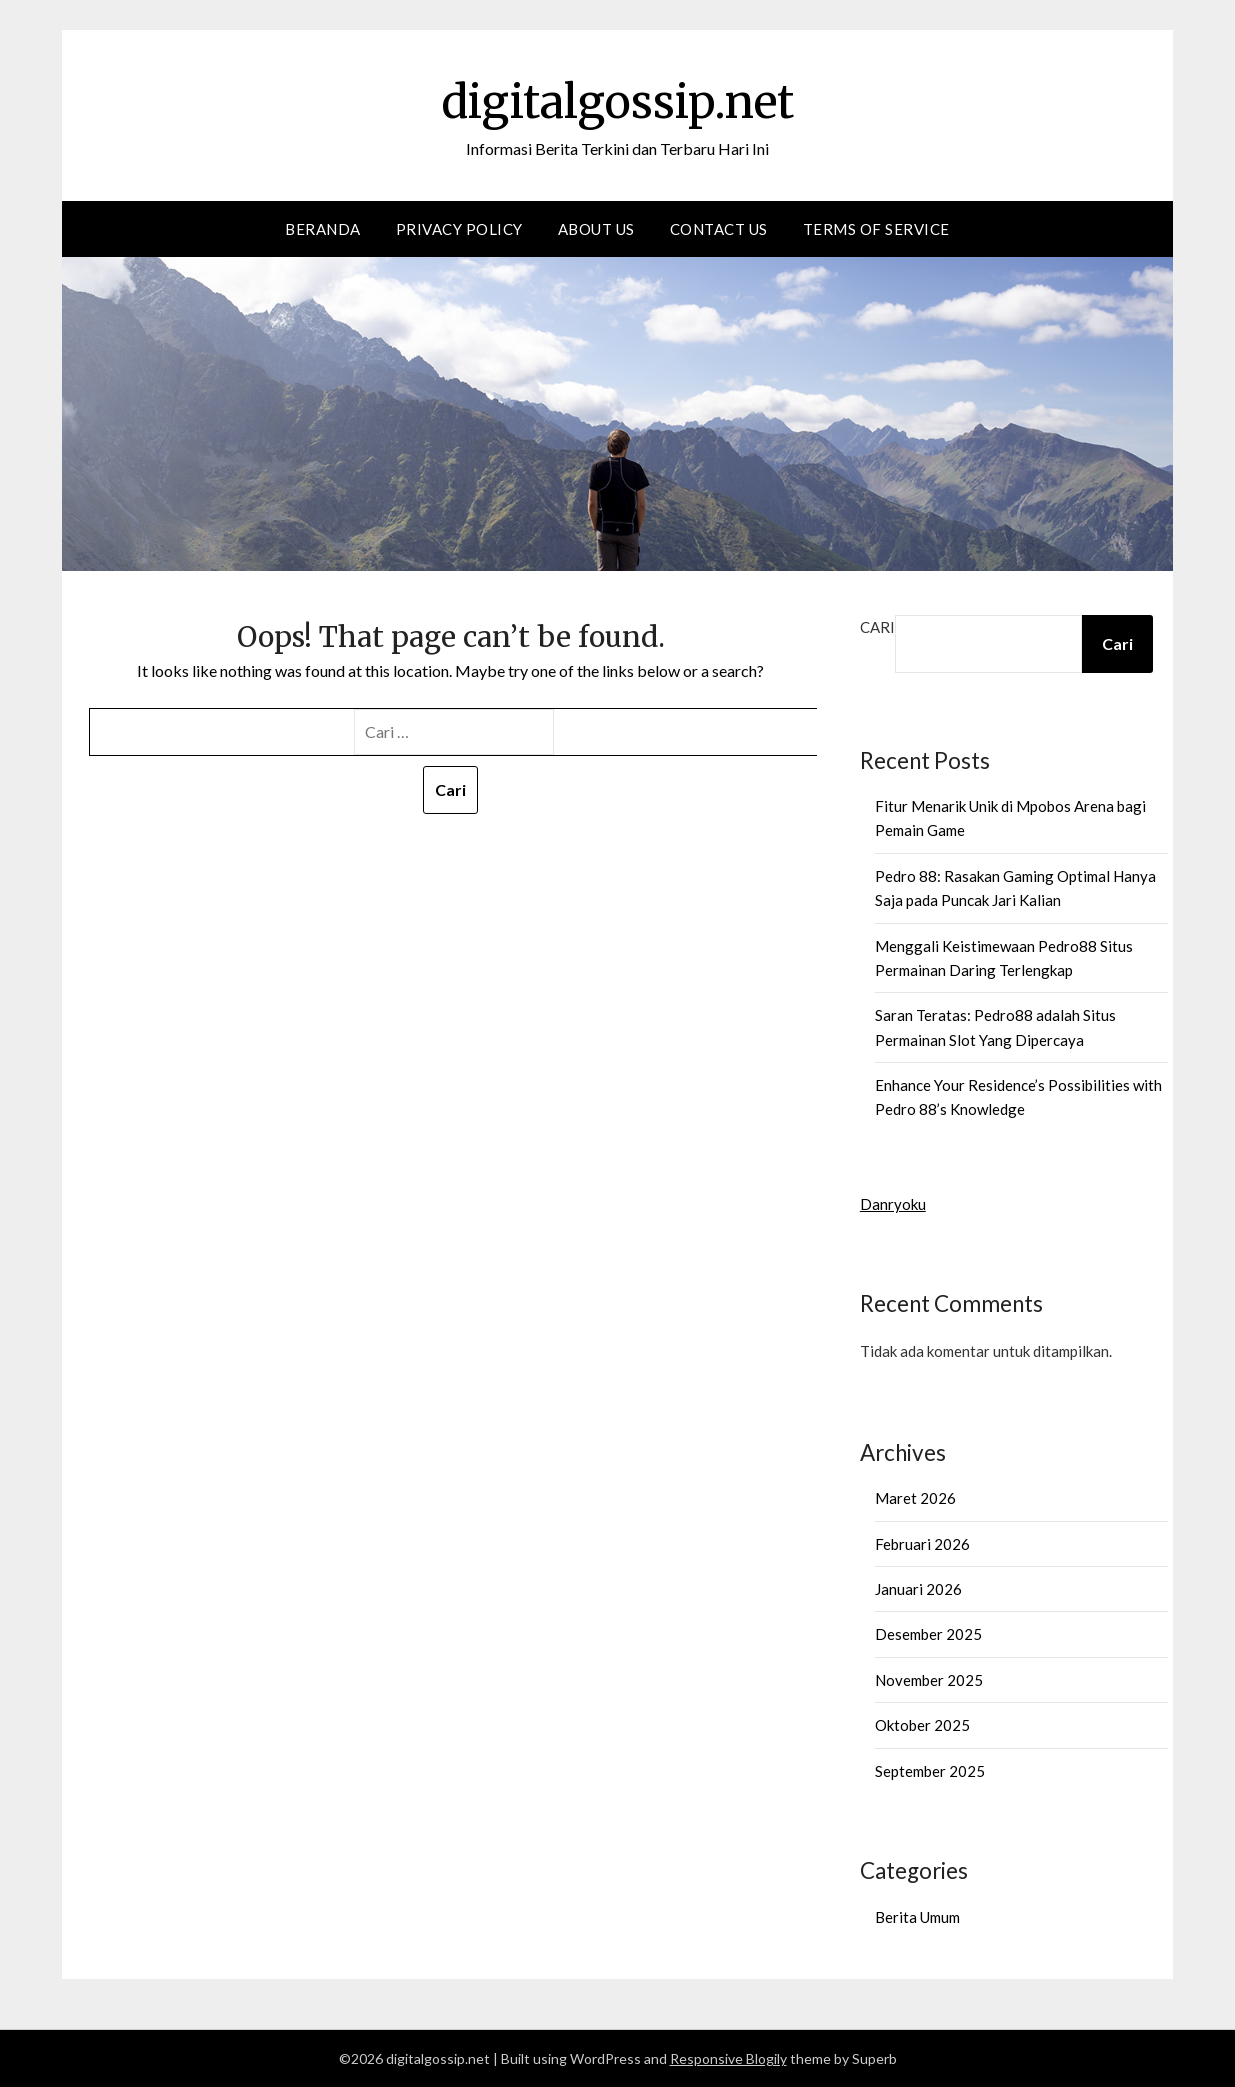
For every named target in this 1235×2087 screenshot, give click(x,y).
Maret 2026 (915, 1498)
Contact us (719, 229)
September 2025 (930, 1771)
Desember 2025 (928, 1634)
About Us (596, 229)
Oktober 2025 (922, 1725)
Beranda (323, 229)
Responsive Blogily (728, 2058)
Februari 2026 (922, 1544)
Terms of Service (876, 229)
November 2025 (929, 1680)
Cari (877, 627)
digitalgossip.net (618, 101)
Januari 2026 (918, 1589)
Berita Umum (917, 1917)
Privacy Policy (459, 229)
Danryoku (893, 1204)
